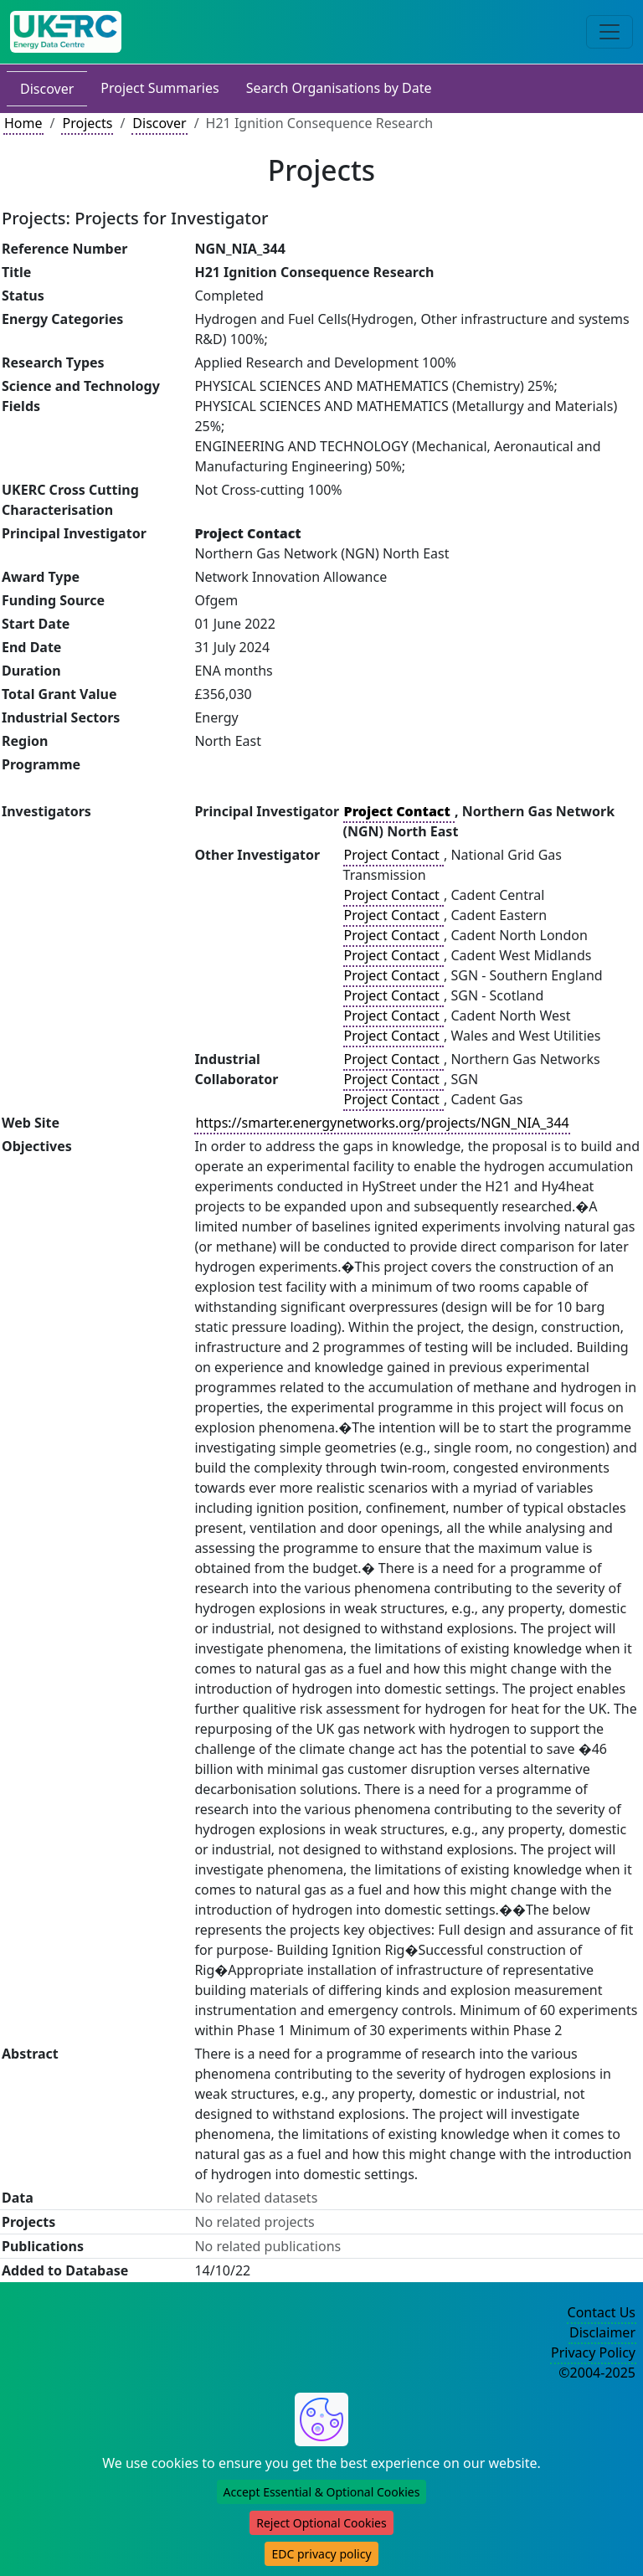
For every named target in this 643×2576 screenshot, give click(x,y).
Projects (87, 123)
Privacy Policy (593, 2352)
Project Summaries (159, 88)
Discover (47, 89)
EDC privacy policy (321, 2554)
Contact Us (601, 2312)
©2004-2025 (596, 2372)
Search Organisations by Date (339, 88)
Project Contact (393, 855)
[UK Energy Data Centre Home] (65, 32)
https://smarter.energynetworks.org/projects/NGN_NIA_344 (381, 1122)
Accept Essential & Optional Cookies (322, 2492)
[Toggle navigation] (609, 32)
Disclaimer (602, 2332)
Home (23, 123)
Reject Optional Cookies (321, 2523)
